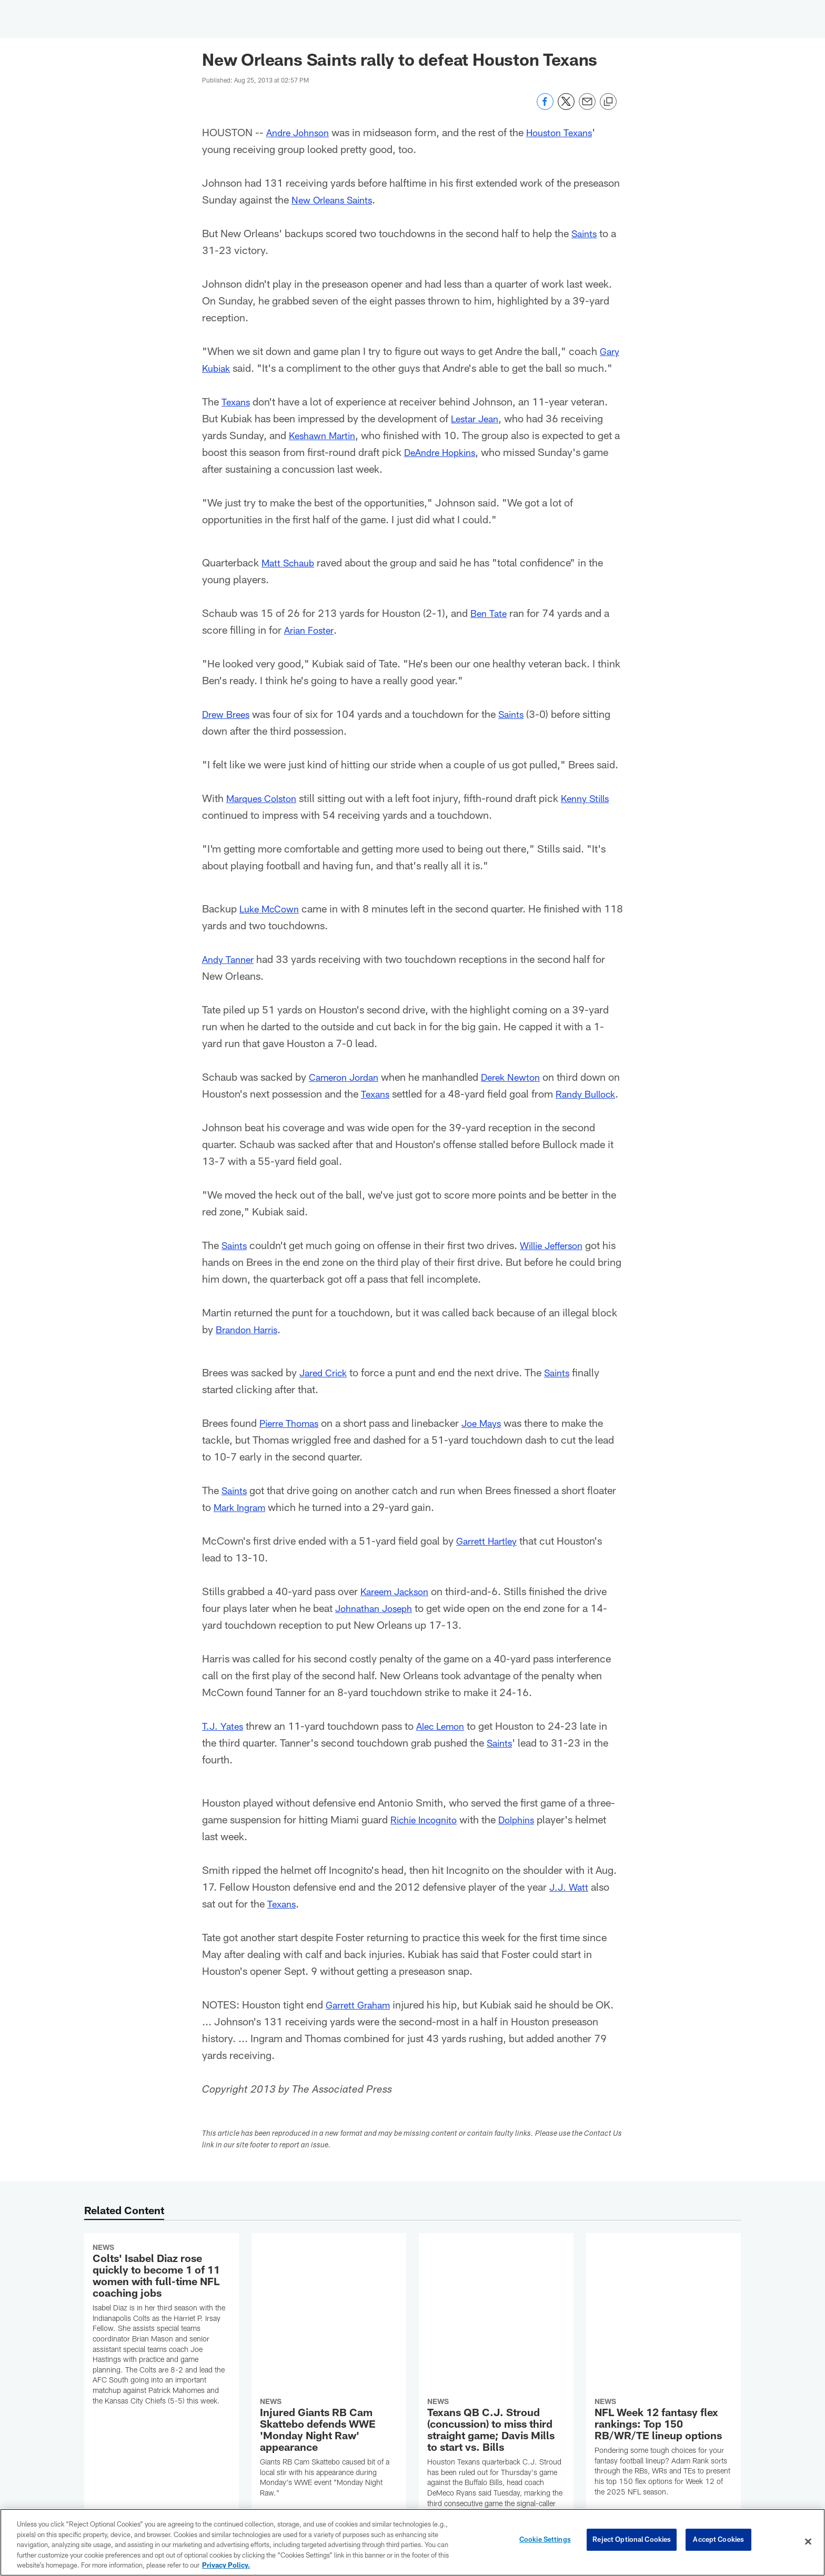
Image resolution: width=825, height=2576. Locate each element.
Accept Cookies (718, 2541)
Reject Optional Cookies (631, 2541)
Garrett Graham (361, 2021)
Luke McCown (272, 908)
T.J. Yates (224, 1742)
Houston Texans (569, 132)
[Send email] (587, 107)
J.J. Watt (570, 1903)
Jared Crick (326, 1389)
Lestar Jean (477, 418)
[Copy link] (608, 102)
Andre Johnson (301, 132)
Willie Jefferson (559, 1261)
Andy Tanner (230, 958)
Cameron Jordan (347, 1076)
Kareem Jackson (398, 1607)
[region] (412, 2542)
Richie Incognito (427, 1836)
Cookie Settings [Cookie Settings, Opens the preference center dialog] (545, 2541)
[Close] (808, 2541)
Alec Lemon (446, 1742)
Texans (237, 401)
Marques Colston (265, 798)
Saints (585, 233)
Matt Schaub (290, 562)
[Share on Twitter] (566, 107)
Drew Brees (228, 713)
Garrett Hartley (489, 1557)
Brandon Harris (250, 1346)
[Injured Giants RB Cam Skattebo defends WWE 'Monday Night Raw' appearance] (328, 2312)
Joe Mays (491, 1439)
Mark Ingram (242, 1523)
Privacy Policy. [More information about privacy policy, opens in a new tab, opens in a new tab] (226, 2565)
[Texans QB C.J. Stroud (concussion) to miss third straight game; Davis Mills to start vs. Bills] (496, 2322)
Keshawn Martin (326, 435)
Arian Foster (311, 629)
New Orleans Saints (336, 199)
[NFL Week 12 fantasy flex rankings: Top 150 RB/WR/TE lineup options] (663, 2311)
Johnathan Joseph (377, 1624)
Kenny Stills (595, 798)
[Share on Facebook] (545, 107)
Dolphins (527, 1836)
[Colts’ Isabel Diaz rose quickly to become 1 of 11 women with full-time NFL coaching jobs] (161, 2343)
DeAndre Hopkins (451, 451)
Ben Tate (489, 612)
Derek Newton (521, 1076)
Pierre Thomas (292, 1439)
